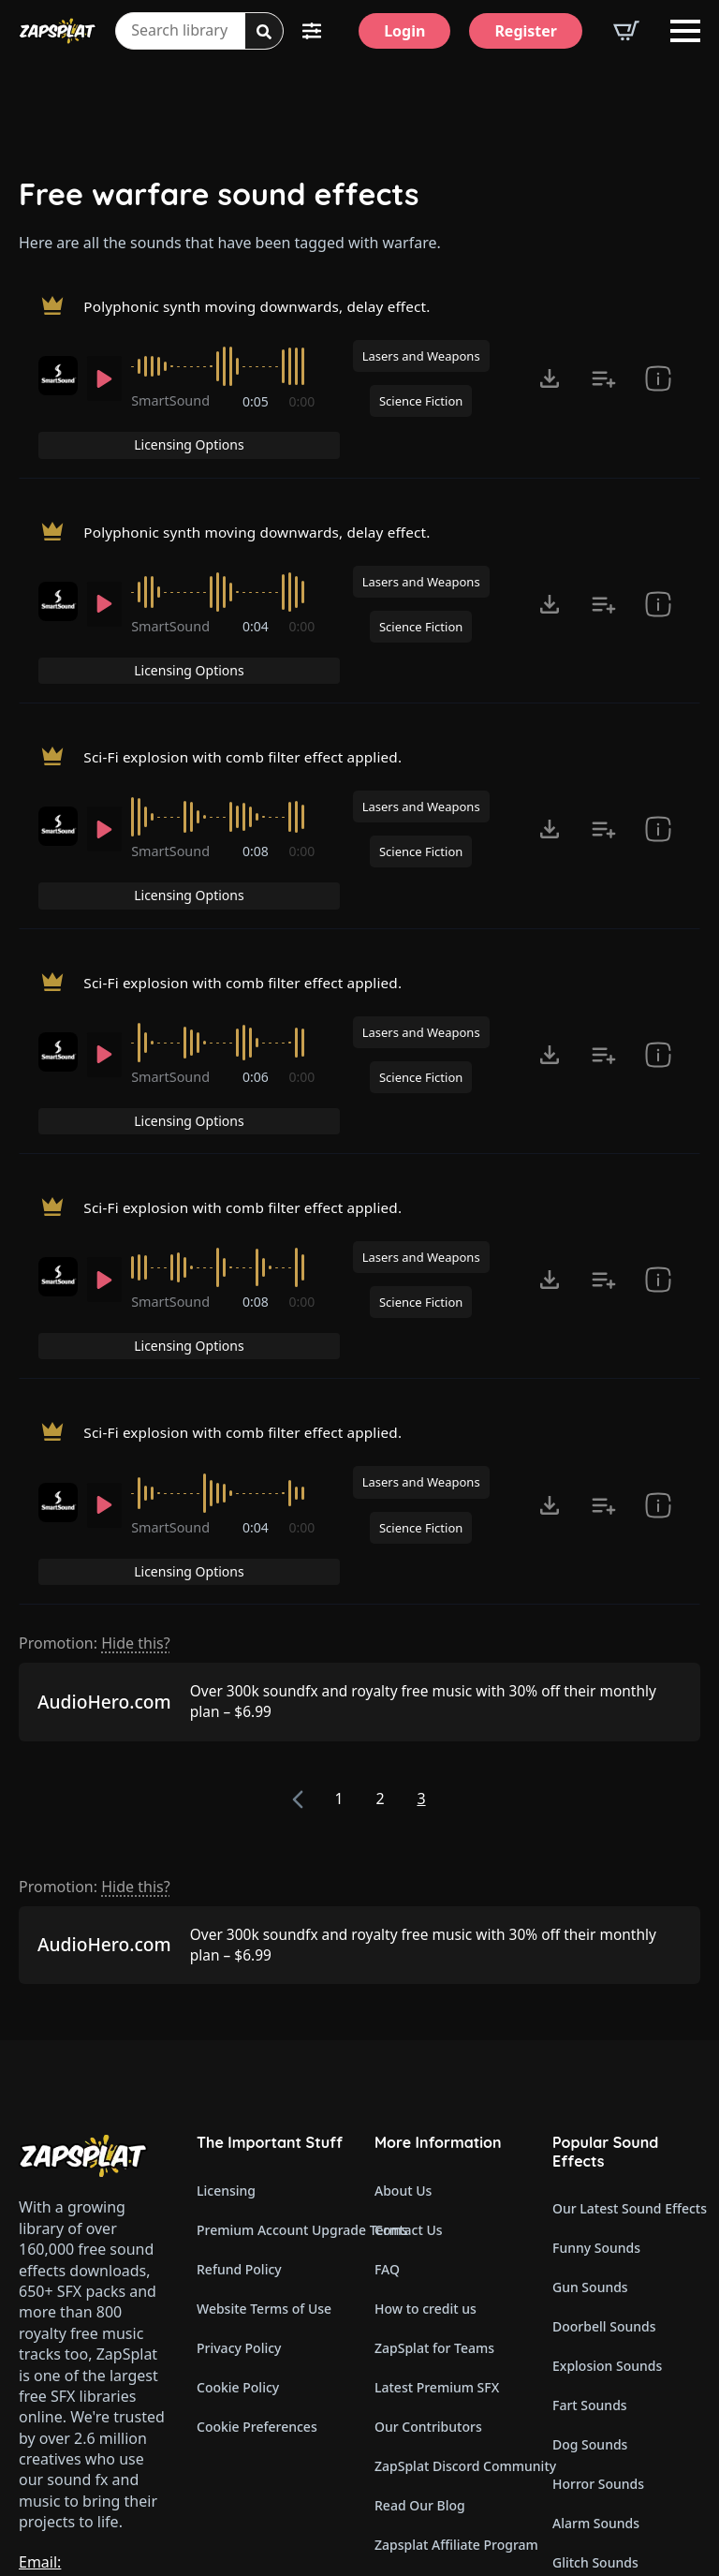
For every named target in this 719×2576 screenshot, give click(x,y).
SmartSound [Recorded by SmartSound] (174, 408)
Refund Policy (239, 2066)
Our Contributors (428, 2223)
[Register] (525, 31)
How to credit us (425, 2105)
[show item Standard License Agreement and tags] (658, 385)
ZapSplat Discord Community (448, 2263)
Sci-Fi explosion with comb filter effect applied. (249, 694)
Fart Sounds (589, 2202)
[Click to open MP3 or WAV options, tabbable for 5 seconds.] (549, 385)
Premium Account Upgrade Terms (271, 2027)
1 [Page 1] (338, 1595)
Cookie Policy (238, 2184)
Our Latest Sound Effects (626, 2005)
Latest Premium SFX (436, 2184)
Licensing (226, 1987)
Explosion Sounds (607, 2162)
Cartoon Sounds (602, 2398)
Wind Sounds (593, 2438)
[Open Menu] (685, 31)
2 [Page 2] (379, 1595)
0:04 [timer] (256, 600)
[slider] (225, 373)
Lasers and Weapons (421, 363)
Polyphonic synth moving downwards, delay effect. (264, 310)
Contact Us (408, 2027)
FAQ (387, 2066)
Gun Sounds (590, 2084)
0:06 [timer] (256, 983)
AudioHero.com (104, 1499)
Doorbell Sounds (603, 2123)
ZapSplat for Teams (434, 2145)
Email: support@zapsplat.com (100, 2369)
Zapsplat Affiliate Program (448, 2341)
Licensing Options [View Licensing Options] (620, 311)
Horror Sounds (598, 2280)
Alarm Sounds (595, 2320)
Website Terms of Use (264, 2105)
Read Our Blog (419, 2302)
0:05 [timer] (256, 409)
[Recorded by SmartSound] (57, 382)
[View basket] (626, 31)
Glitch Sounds (595, 2359)
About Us (403, 1987)
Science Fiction (420, 408)
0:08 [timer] (256, 792)
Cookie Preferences (257, 2223)
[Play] (105, 385)
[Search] (264, 32)
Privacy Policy (239, 2145)
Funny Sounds (596, 2044)
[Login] (404, 31)
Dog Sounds (589, 2241)
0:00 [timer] (302, 409)
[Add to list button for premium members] (603, 385)
